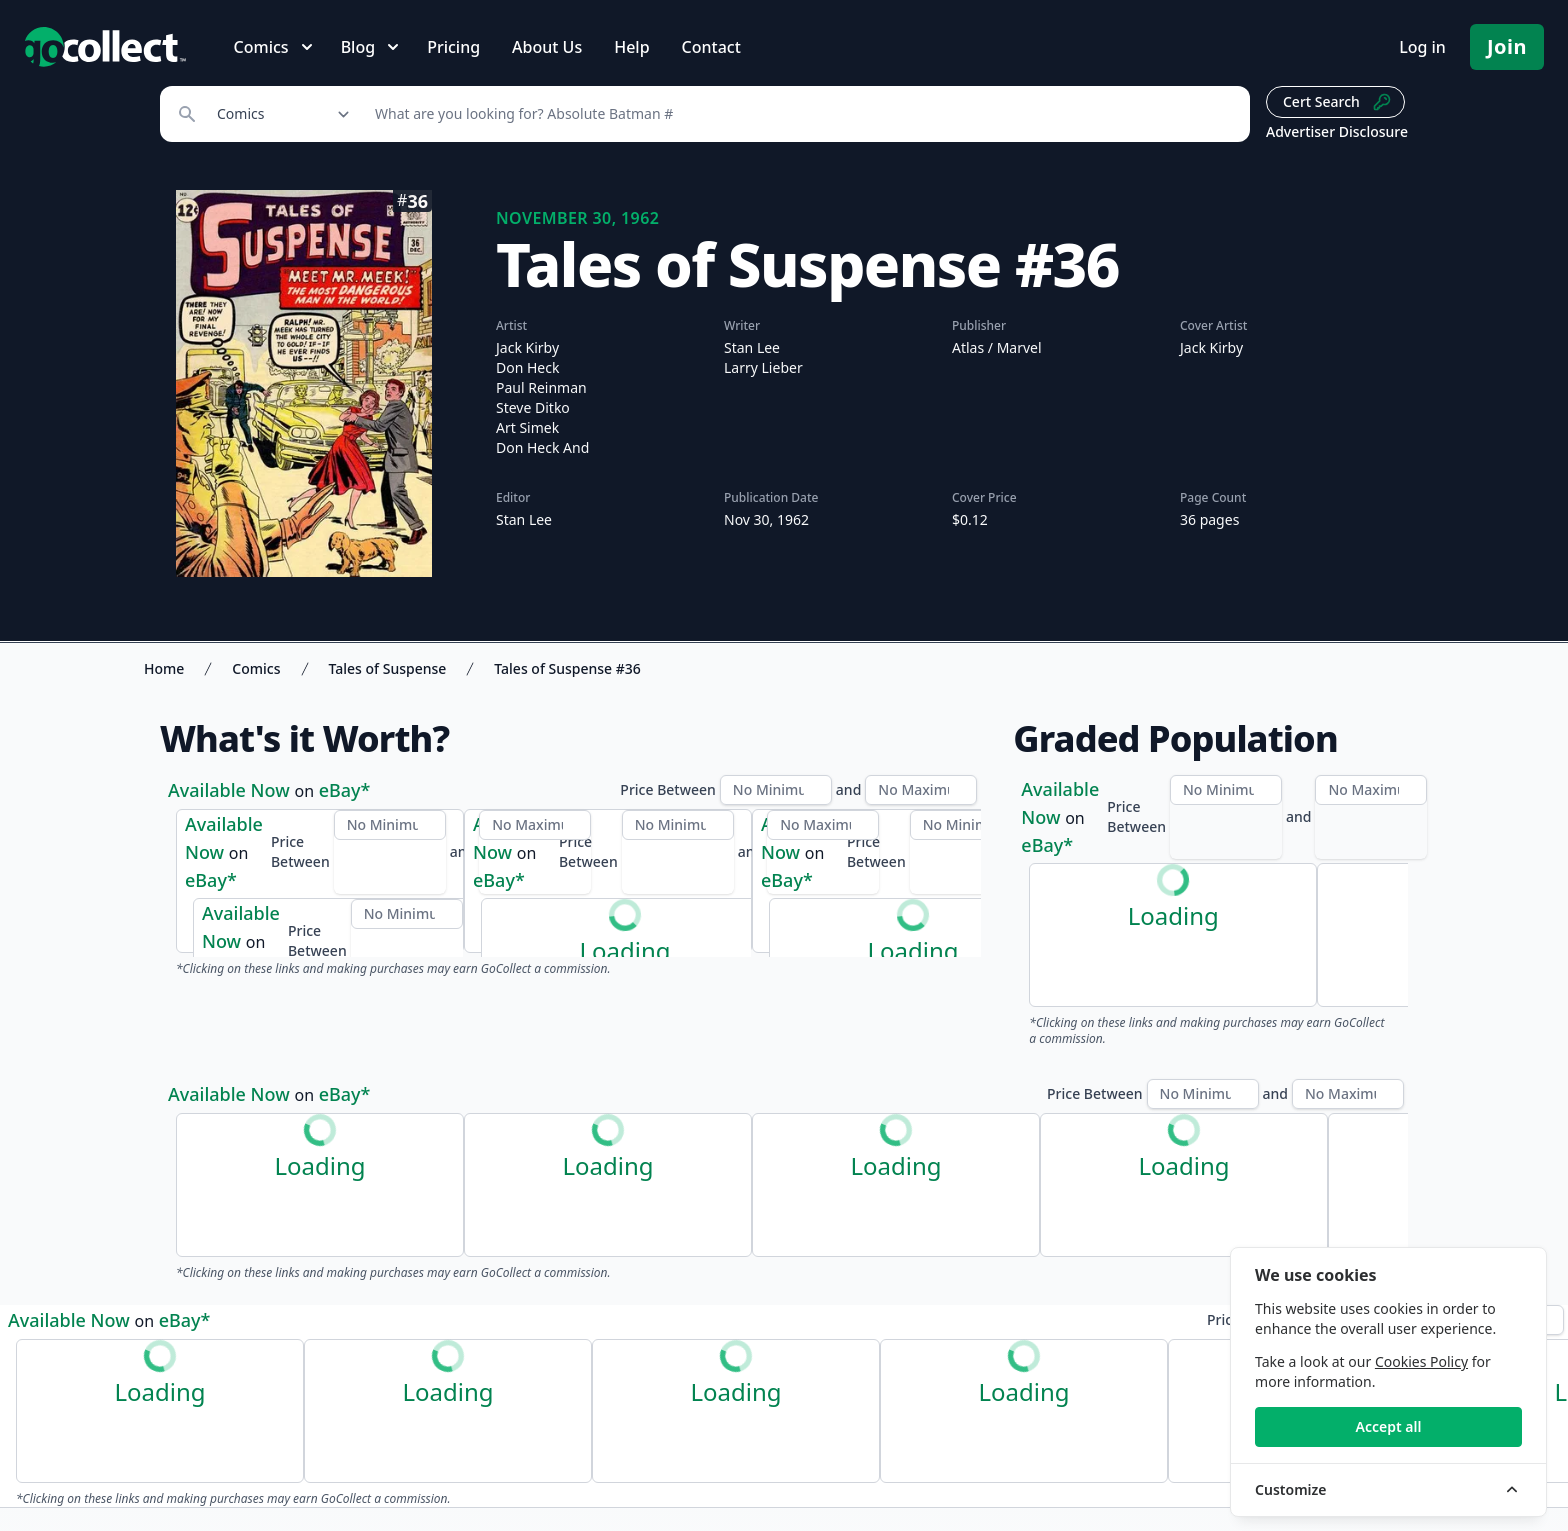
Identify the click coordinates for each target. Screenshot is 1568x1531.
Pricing (453, 47)
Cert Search (1337, 102)
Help (631, 47)
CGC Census (1072, 804)
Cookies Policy (1421, 1361)
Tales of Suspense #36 (567, 668)
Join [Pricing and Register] (1507, 46)
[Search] (801, 114)
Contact (711, 47)
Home (164, 668)
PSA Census (1191, 804)
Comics (256, 668)
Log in (1422, 47)
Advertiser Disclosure (1337, 131)
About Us (547, 47)
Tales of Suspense (388, 668)
